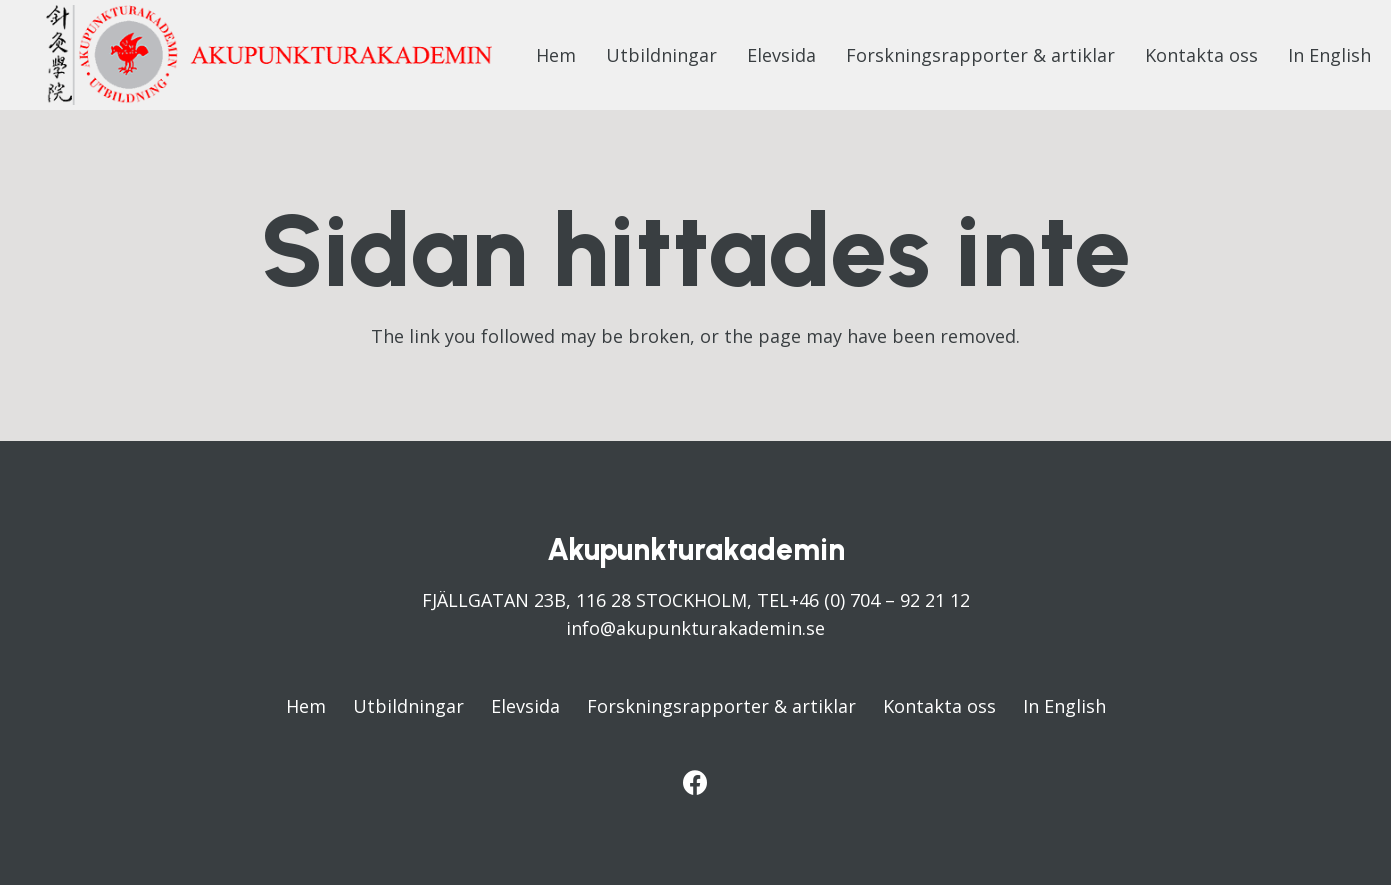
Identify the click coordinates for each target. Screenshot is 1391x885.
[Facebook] (695, 782)
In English (1064, 706)
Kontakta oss (939, 706)
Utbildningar (408, 706)
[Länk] (269, 55)
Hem (306, 706)
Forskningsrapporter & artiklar (721, 706)
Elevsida (525, 706)
